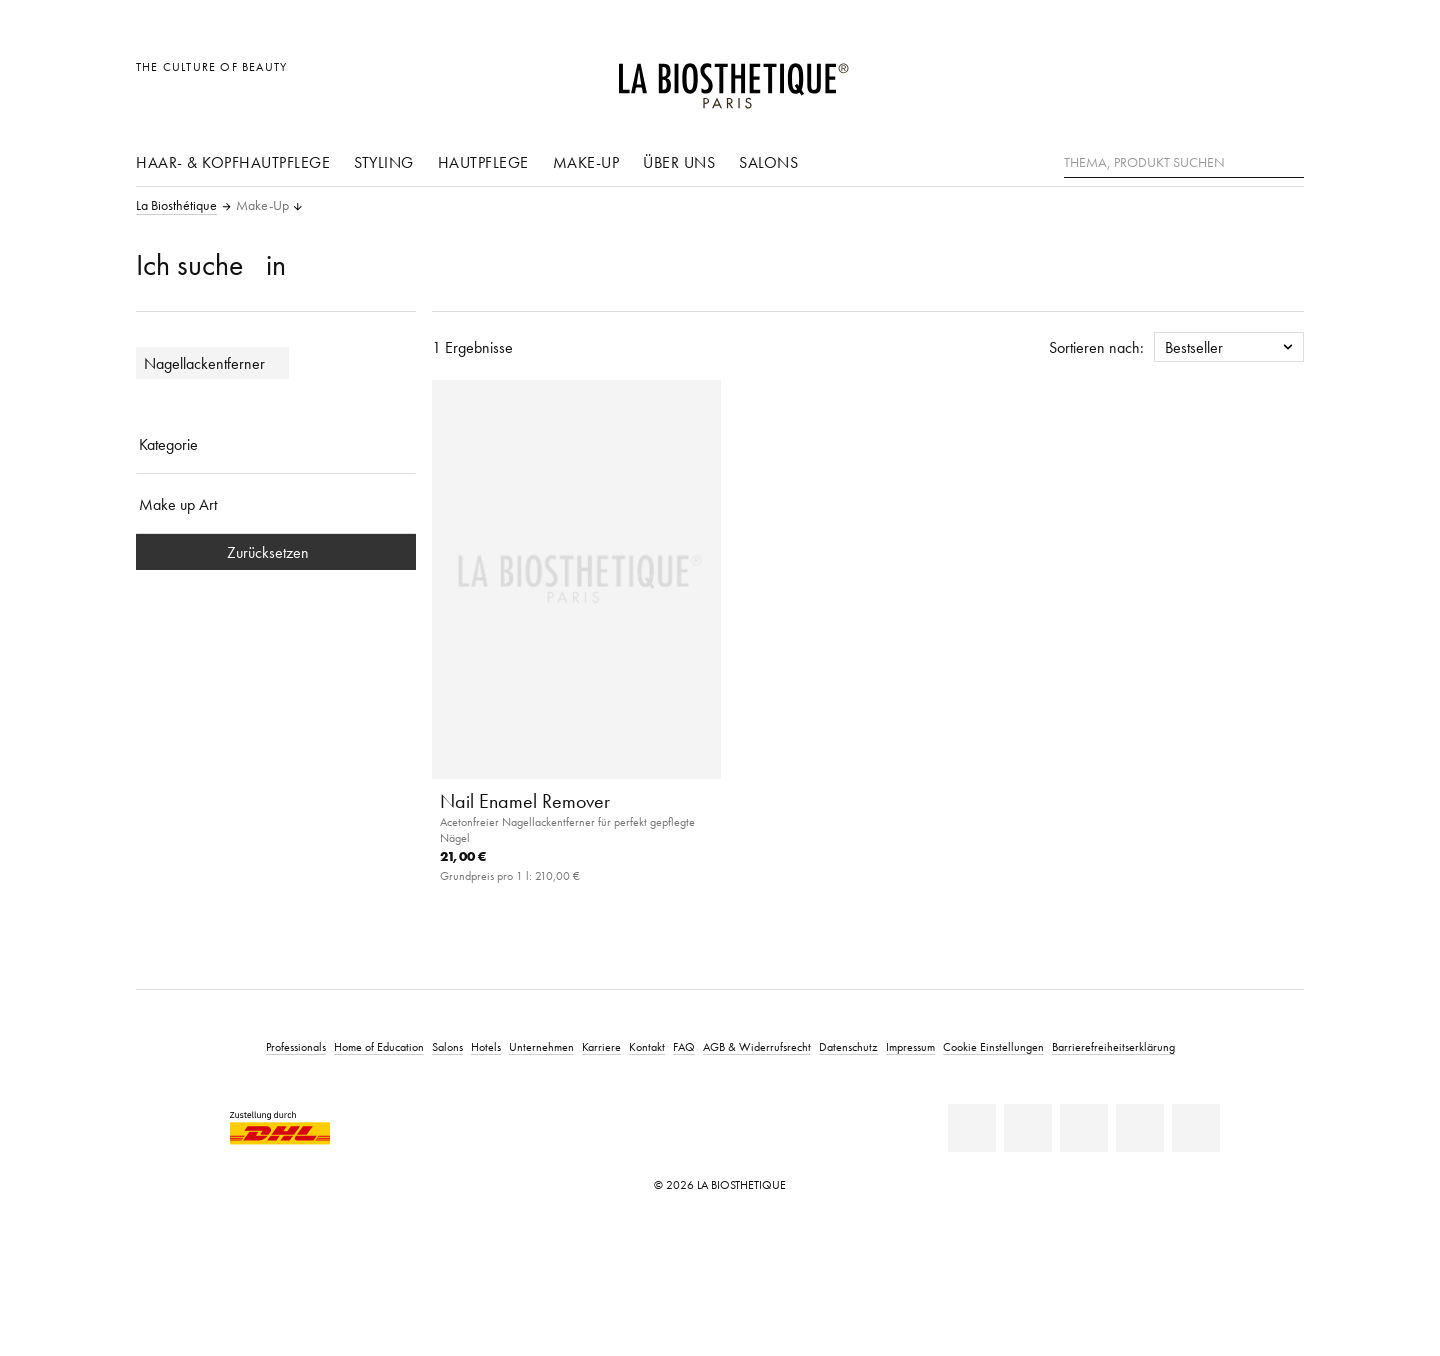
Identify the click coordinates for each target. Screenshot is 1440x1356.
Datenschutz (848, 1046)
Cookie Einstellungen (993, 1046)
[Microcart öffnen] (1283, 77)
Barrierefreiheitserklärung (1113, 1046)
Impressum (910, 1046)
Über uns (679, 162)
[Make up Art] (276, 504)
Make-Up (586, 162)
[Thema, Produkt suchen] (1184, 163)
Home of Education (379, 1046)
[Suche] (1289, 160)
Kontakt (647, 1046)
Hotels (486, 1046)
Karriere (601, 1046)
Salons (768, 162)
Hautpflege (483, 162)
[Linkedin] (972, 1128)
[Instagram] (1140, 1128)
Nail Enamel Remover (525, 801)
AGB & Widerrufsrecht (757, 1046)
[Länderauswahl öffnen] (1192, 77)
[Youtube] (1084, 1128)
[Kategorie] (276, 444)
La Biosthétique (176, 206)
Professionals (296, 1046)
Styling (384, 162)
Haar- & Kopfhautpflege (233, 162)
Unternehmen (541, 1046)
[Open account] (1238, 77)
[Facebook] (1028, 1128)
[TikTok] (1196, 1128)
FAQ (684, 1046)
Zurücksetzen (276, 552)
